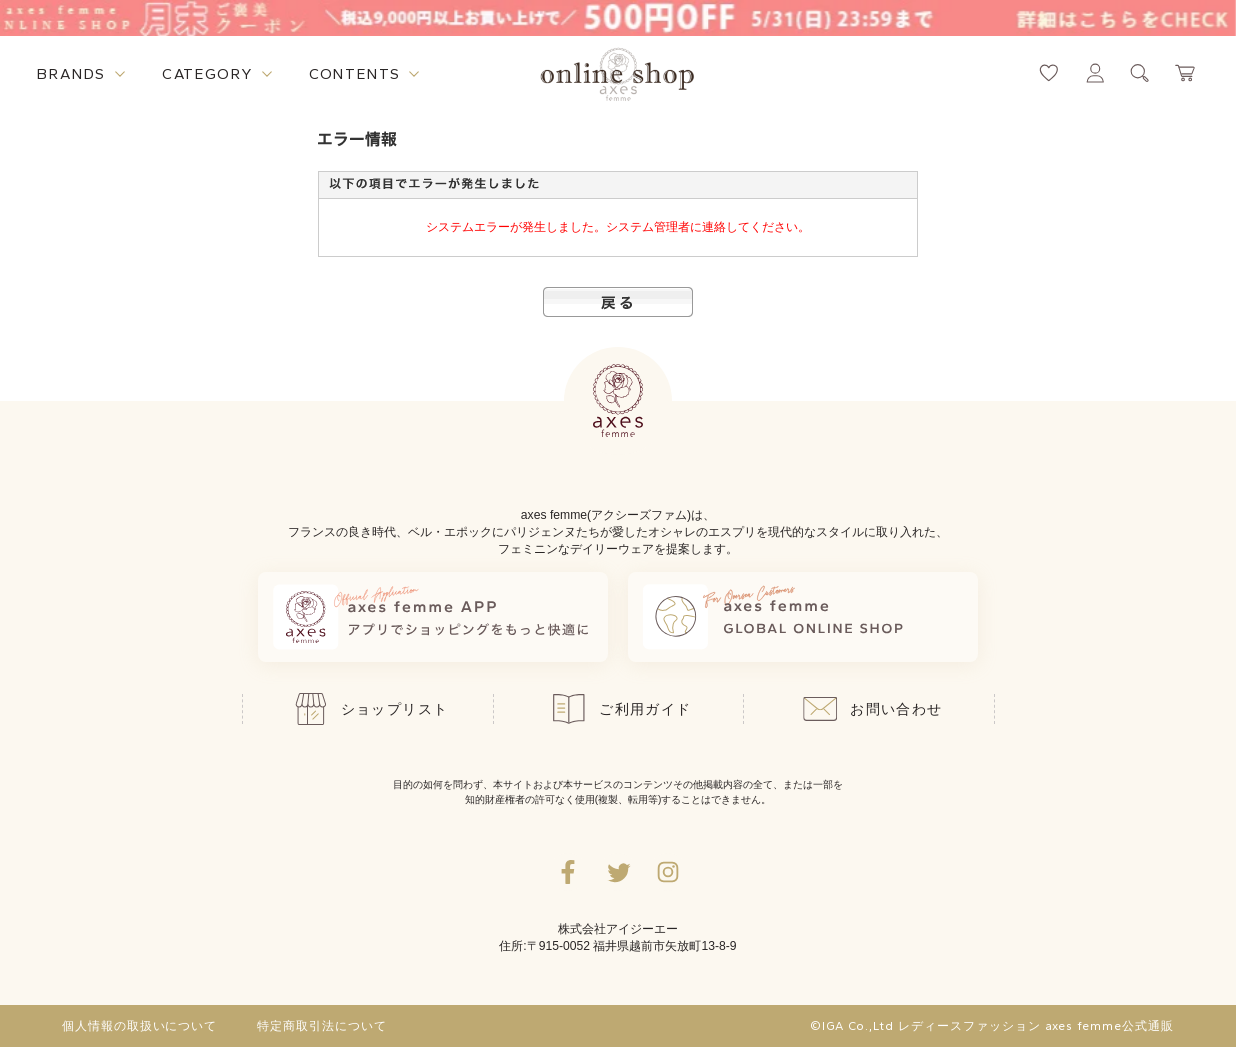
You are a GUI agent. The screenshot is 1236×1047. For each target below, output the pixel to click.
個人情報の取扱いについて (140, 1026)
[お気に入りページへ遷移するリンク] (1049, 73)
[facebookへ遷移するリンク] (568, 872)
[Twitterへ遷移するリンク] (618, 872)
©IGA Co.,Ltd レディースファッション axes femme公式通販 (992, 1026)
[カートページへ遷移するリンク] (1186, 73)
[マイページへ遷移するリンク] (1095, 73)
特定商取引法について (322, 1026)
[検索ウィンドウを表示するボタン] (1140, 73)
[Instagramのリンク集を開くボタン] (668, 872)
